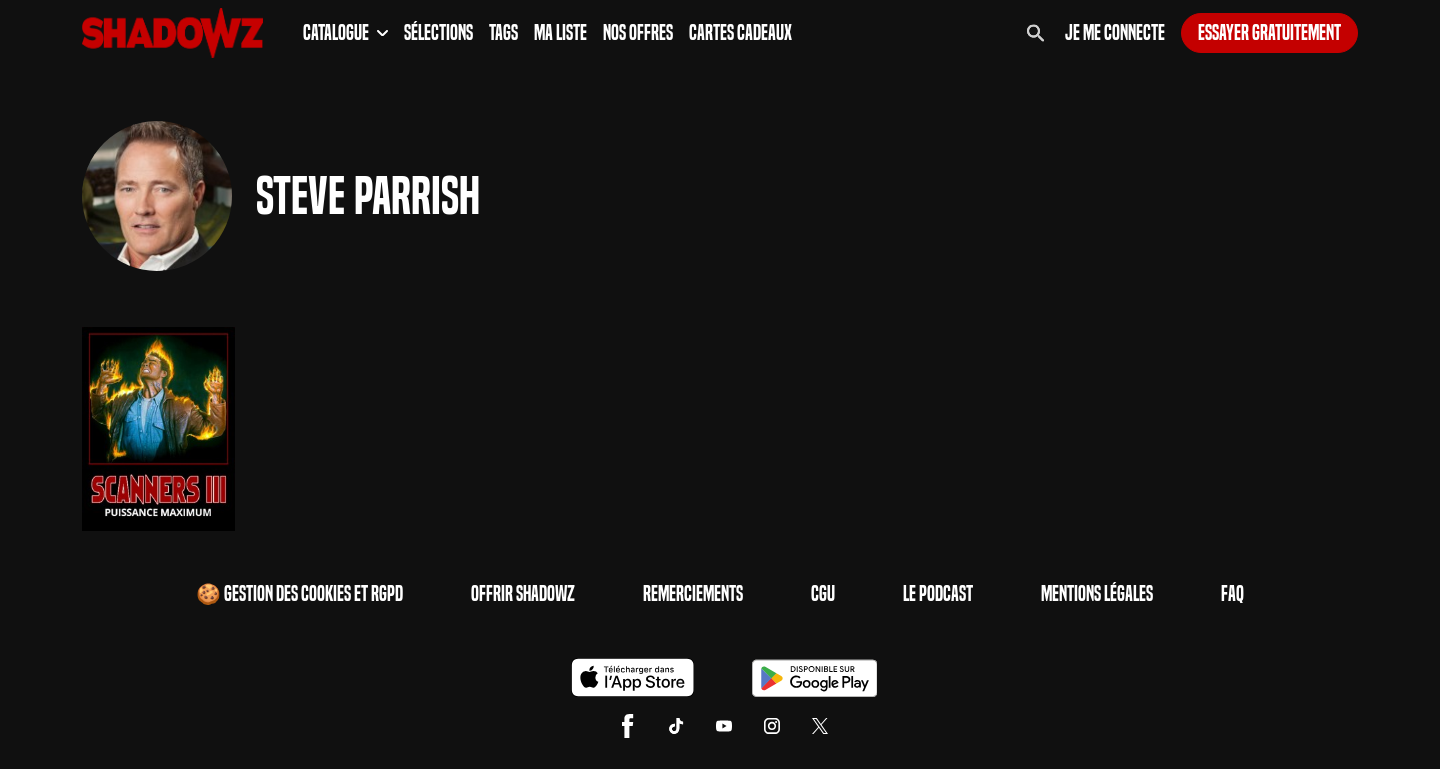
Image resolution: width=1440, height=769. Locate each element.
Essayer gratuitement (1269, 33)
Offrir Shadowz (523, 594)
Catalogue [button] (345, 33)
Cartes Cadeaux (740, 33)
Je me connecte (1115, 33)
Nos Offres (638, 33)
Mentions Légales (1097, 594)
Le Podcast (938, 594)
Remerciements (693, 594)
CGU (823, 594)
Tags (503, 33)
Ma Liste (560, 33)
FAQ (1232, 594)
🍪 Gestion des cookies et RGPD (299, 594)
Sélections (438, 33)
